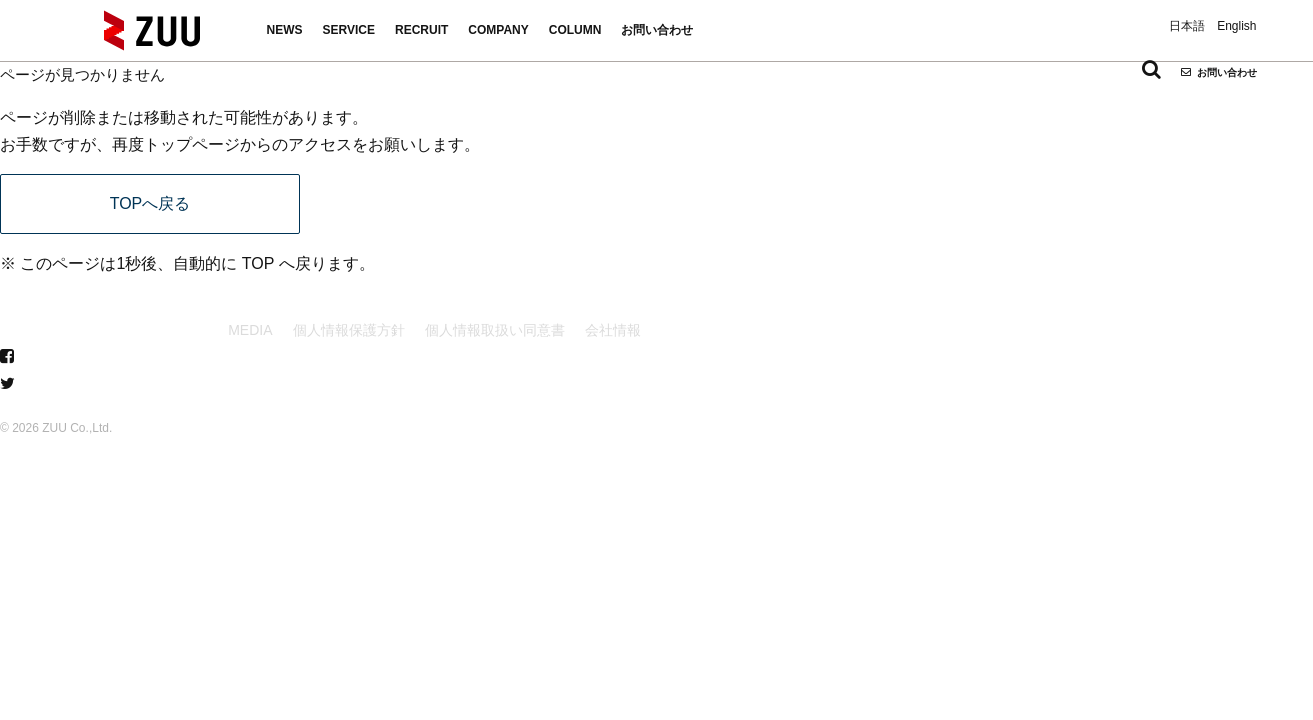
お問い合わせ (657, 30)
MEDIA (250, 330)
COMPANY (498, 30)
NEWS (285, 30)
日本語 (1187, 26)
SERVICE (349, 30)
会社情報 (613, 330)
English (1236, 26)
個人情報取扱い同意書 (495, 330)
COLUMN (575, 30)
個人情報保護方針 (349, 330)
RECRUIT (421, 30)
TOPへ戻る (150, 203)
